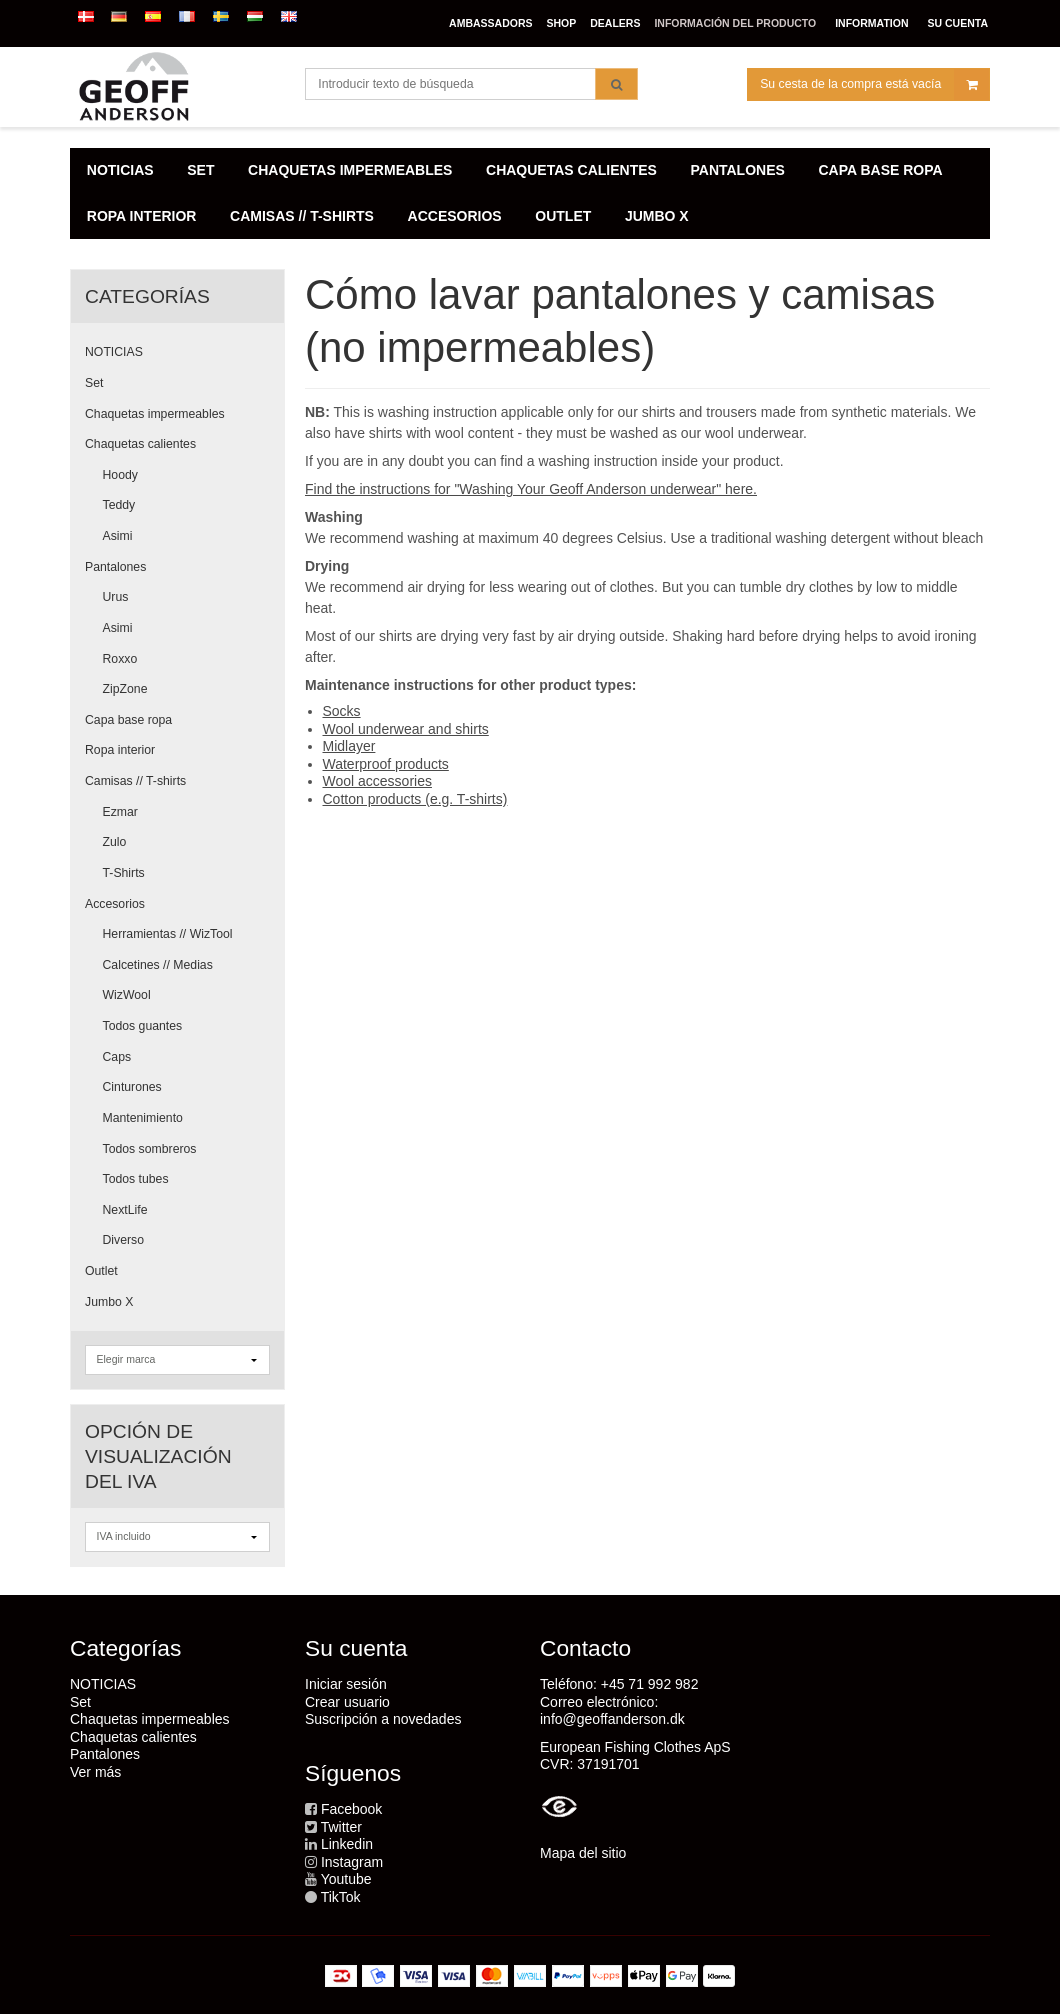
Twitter (341, 1827)
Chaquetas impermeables (155, 414)
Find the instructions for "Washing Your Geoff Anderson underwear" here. (531, 489)
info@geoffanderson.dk (612, 1719)
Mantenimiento (143, 1118)
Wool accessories (377, 781)
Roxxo (120, 659)
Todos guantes (143, 1026)
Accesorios (115, 904)
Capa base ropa (128, 720)
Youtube (346, 1879)
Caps (117, 1057)
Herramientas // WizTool (168, 934)
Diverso (124, 1240)
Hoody (120, 475)
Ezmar (120, 812)
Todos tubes (136, 1179)
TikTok (341, 1897)
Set (94, 383)
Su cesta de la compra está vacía (874, 84)
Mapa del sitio (583, 1853)
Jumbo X (109, 1302)
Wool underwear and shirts (406, 729)
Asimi (118, 536)
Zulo (115, 842)
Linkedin (347, 1844)
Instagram (352, 1862)
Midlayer (349, 746)
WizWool (127, 995)
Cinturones (132, 1087)
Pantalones (115, 567)
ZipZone (125, 689)
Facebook (351, 1809)
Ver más (95, 1772)
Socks (342, 711)
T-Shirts (124, 873)
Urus (116, 597)
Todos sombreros (150, 1149)
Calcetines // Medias (158, 965)
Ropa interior (120, 750)
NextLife (125, 1210)
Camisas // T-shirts (135, 781)
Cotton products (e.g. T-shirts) (415, 799)
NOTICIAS (114, 352)
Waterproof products (386, 764)
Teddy (119, 505)
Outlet (101, 1271)
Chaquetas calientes (140, 444)
